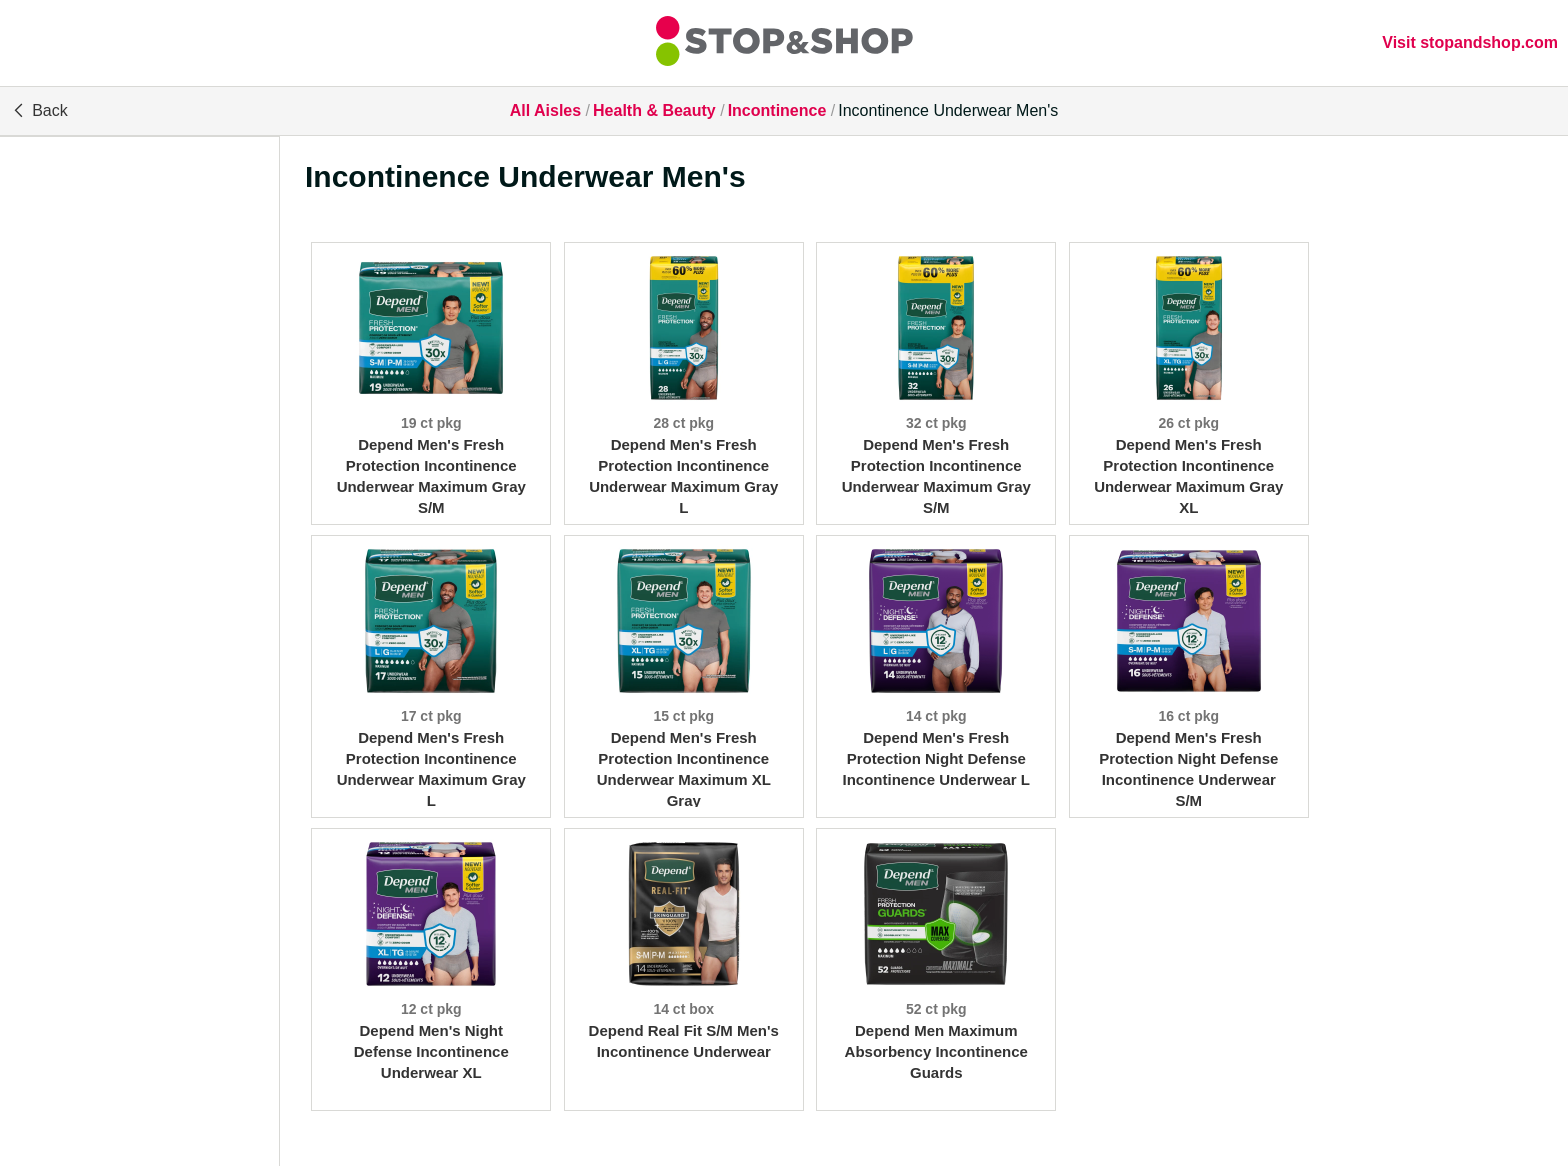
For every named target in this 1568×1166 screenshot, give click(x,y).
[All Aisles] (784, 43)
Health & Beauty (654, 110)
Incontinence (777, 110)
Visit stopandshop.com (1470, 42)
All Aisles (545, 110)
